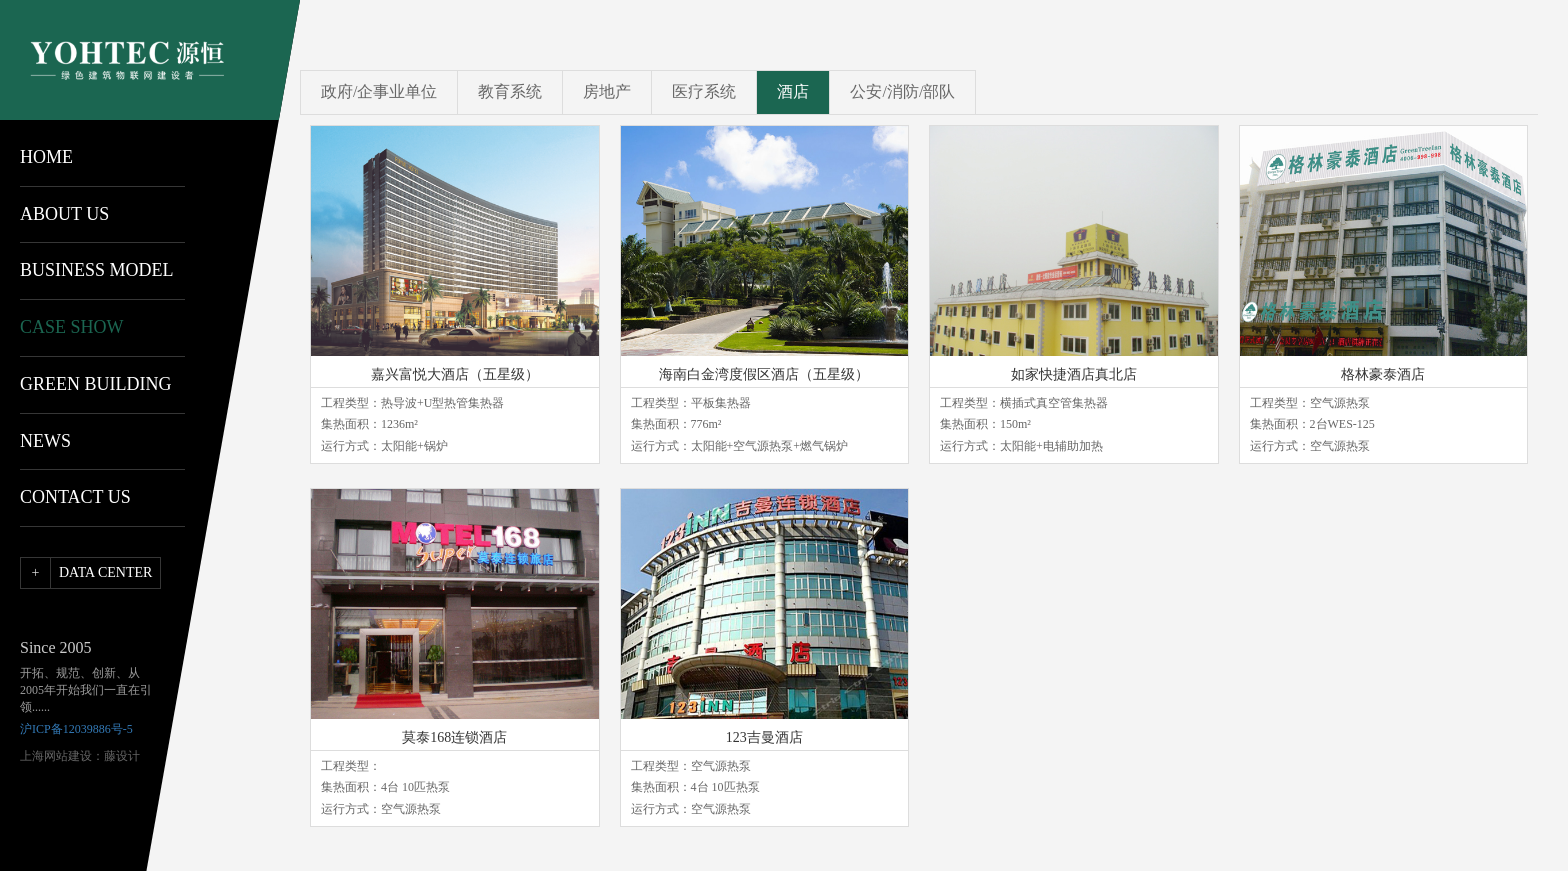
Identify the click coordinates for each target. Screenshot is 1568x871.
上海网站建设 (56, 756)
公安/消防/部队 (902, 91)
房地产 (607, 91)
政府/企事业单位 (379, 91)
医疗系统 (704, 91)
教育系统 (510, 91)
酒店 (793, 91)
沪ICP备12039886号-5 (76, 729)
